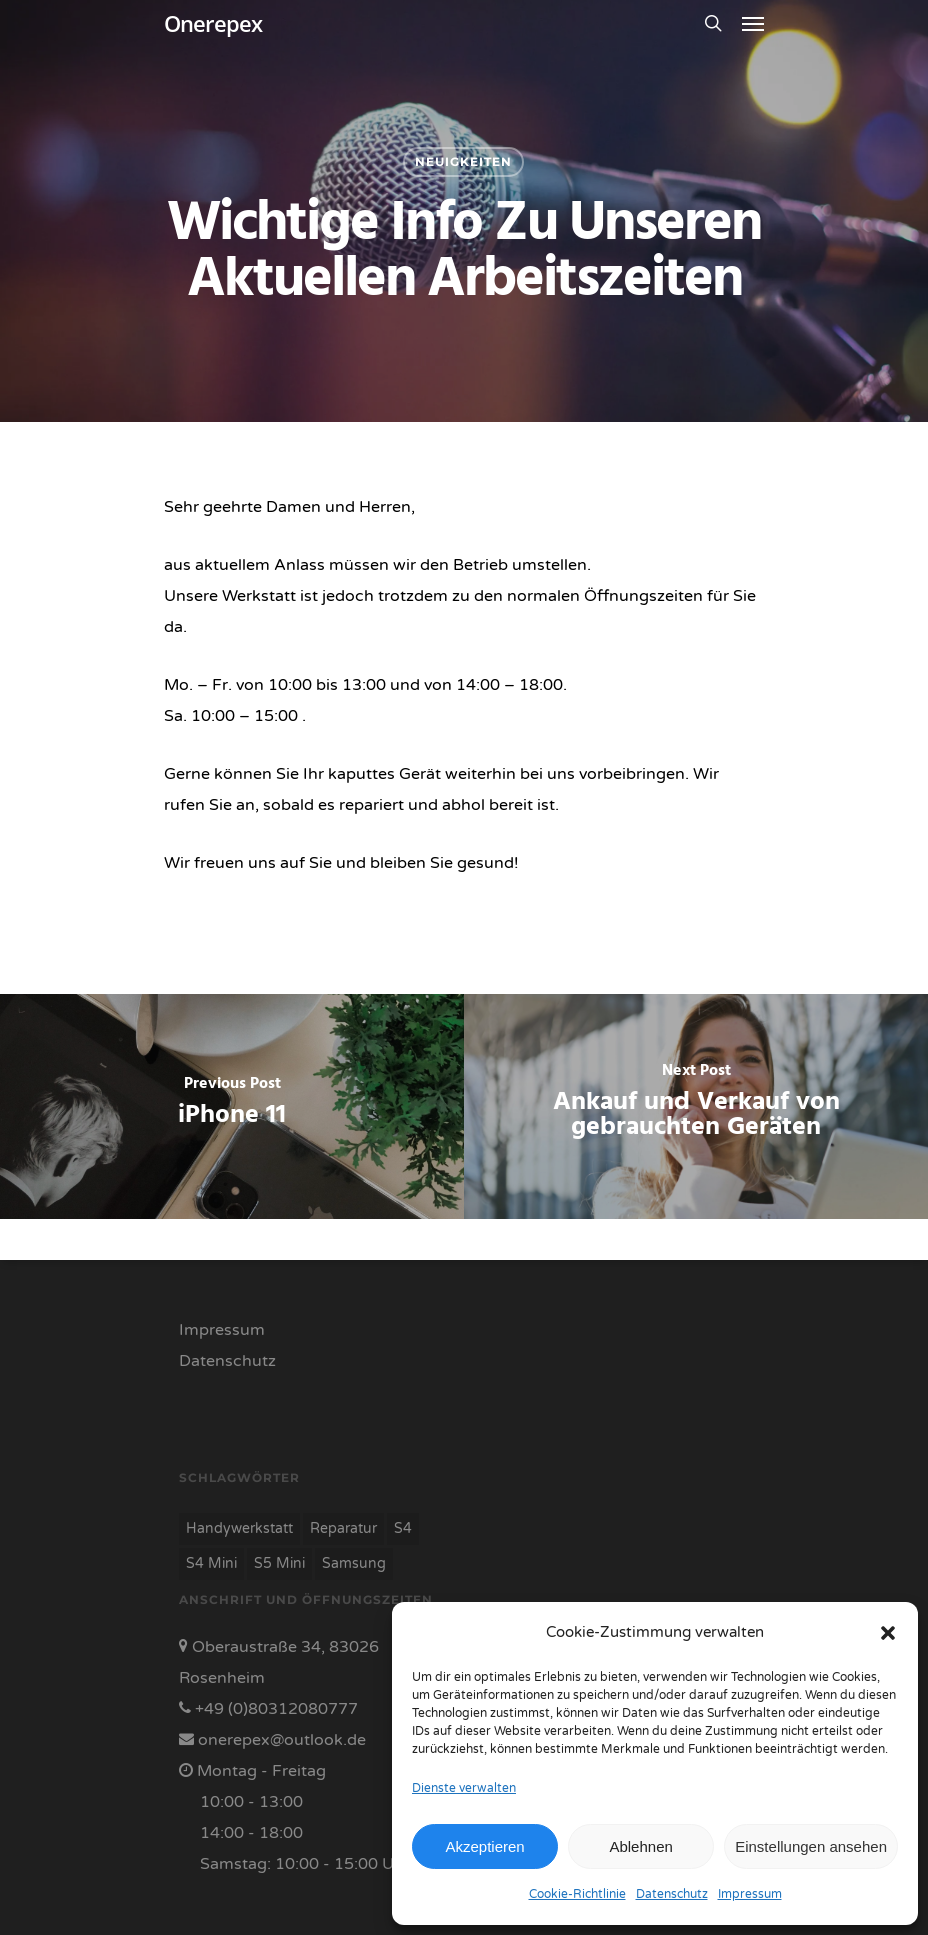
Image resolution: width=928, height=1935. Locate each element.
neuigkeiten (463, 161)
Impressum (750, 1894)
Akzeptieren (484, 1846)
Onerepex (213, 23)
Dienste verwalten (464, 1788)
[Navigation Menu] (753, 23)
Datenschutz (672, 1894)
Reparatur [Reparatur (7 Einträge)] (343, 1528)
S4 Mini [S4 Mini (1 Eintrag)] (211, 1563)
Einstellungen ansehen (811, 1846)
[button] (888, 1633)
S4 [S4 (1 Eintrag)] (403, 1528)
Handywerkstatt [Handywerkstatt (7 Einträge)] (239, 1528)
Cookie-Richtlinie (577, 1894)
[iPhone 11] (232, 1106)
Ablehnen (640, 1846)
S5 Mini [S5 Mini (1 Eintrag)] (279, 1563)
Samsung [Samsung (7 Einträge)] (354, 1563)
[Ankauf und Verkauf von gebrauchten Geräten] (696, 1106)
